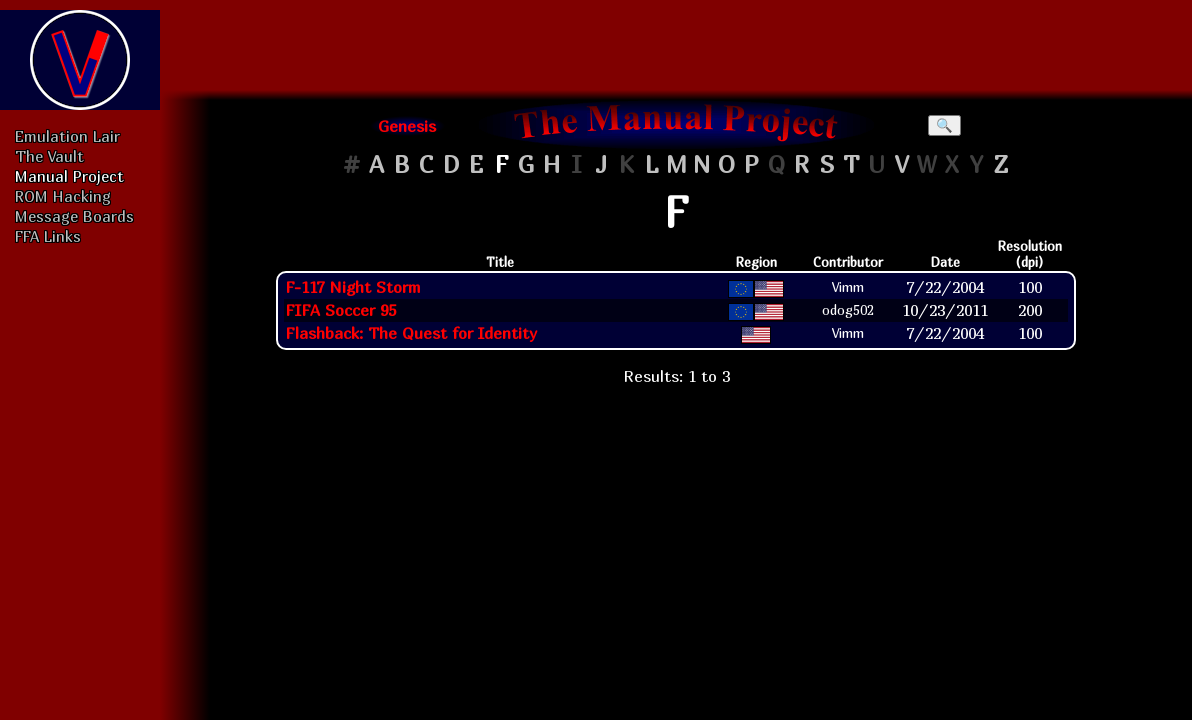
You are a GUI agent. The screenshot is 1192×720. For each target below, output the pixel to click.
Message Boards (74, 216)
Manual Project (69, 176)
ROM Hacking (63, 196)
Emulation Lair (67, 136)
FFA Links (48, 236)
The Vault (49, 156)
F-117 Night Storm (353, 287)
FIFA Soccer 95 (340, 310)
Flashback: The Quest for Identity (411, 333)
